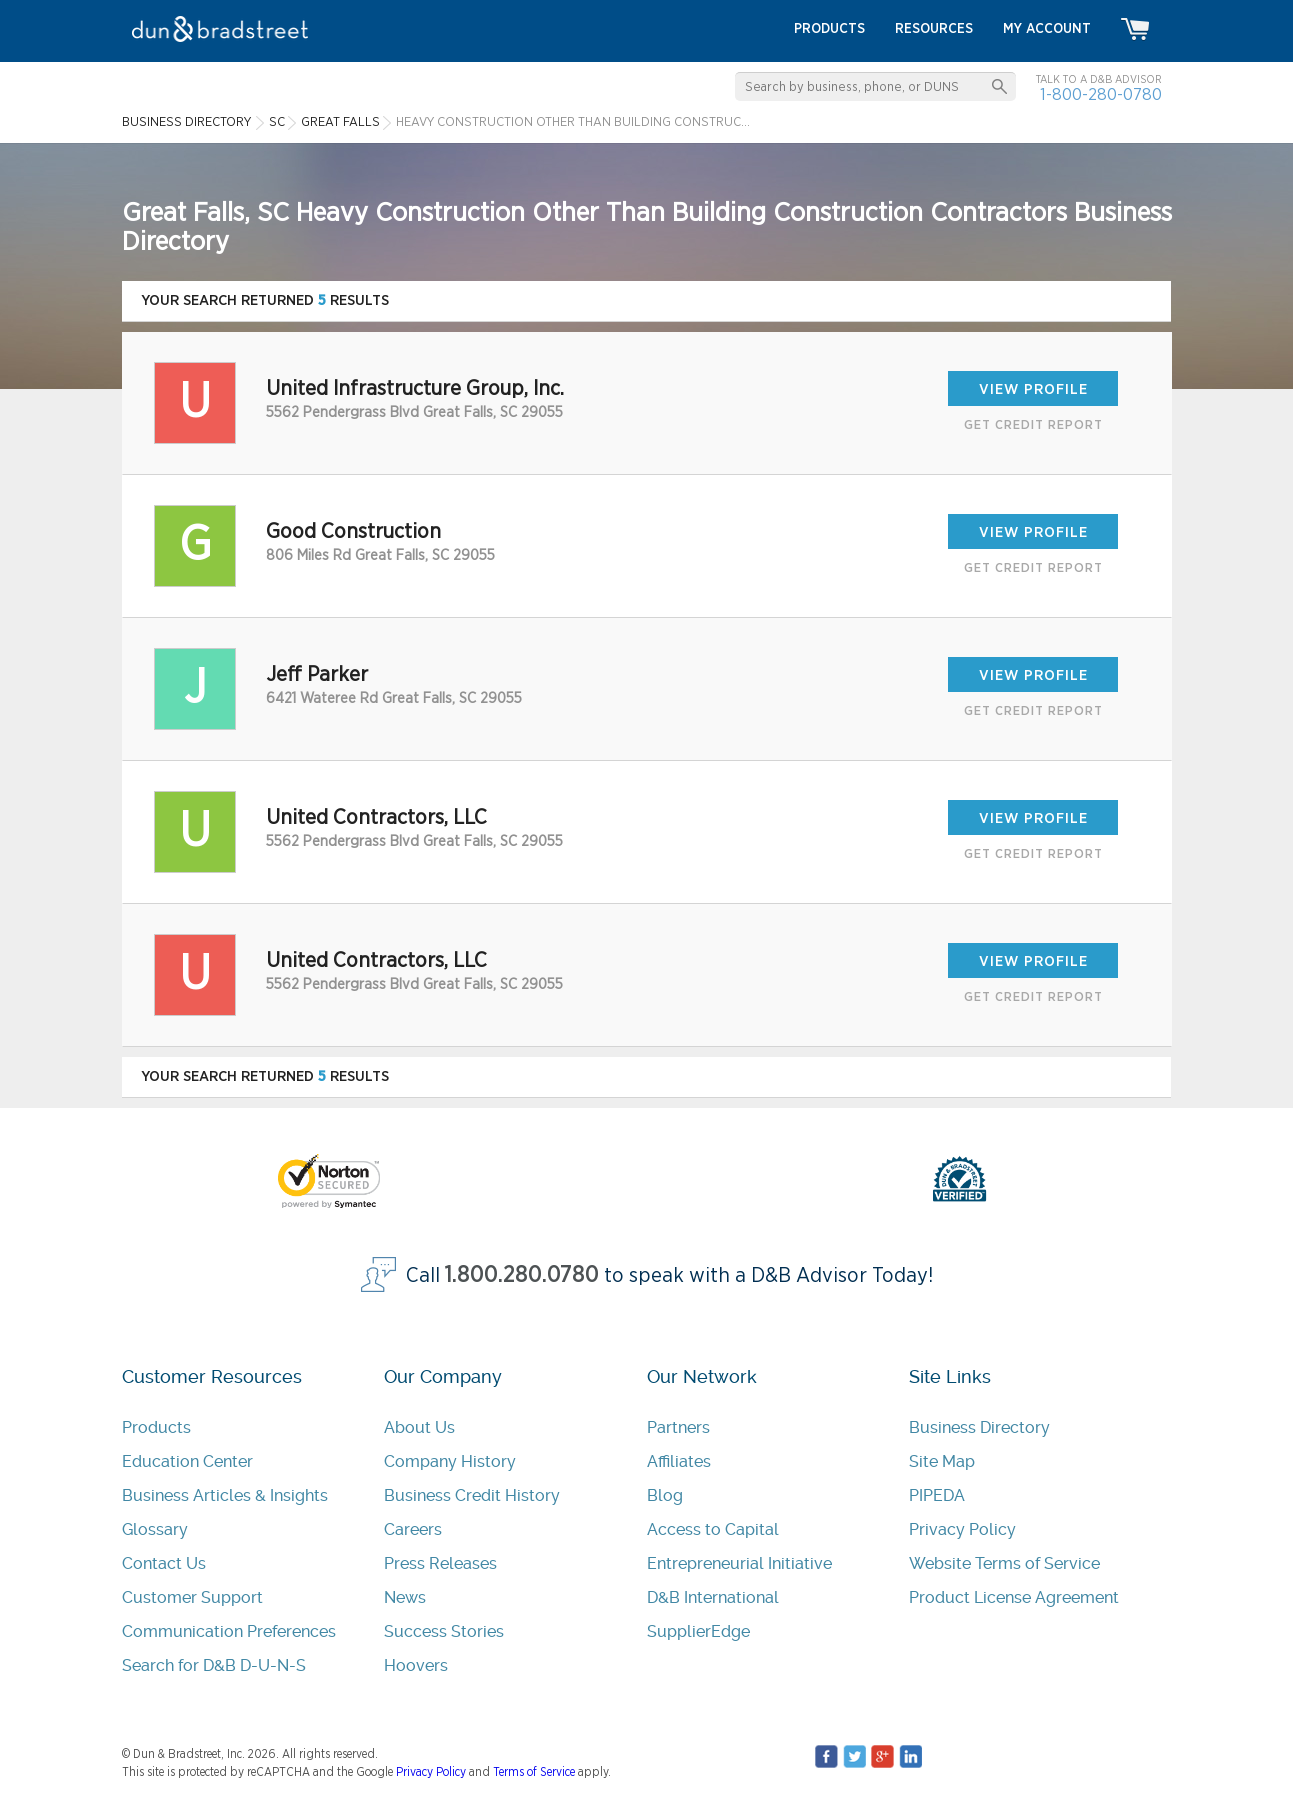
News (405, 1597)
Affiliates (679, 1461)
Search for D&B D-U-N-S (214, 1665)
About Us (419, 1427)
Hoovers (416, 1665)
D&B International (713, 1597)
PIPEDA (937, 1495)
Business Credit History (472, 1495)
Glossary (155, 1529)
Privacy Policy (962, 1529)
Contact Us (164, 1563)
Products (156, 1427)
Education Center (187, 1461)
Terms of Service (534, 1772)
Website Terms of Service (1004, 1563)
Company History (450, 1461)
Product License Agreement (1014, 1597)
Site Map (942, 1461)
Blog (665, 1495)
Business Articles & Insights (225, 1495)
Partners (678, 1427)
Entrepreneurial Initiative (739, 1563)
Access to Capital (713, 1529)
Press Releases (440, 1563)
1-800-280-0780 (1101, 94)
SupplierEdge (698, 1631)
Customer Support (192, 1597)
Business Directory (979, 1427)
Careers (413, 1529)
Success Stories (444, 1631)
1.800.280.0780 (522, 1275)
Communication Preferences (229, 1631)
